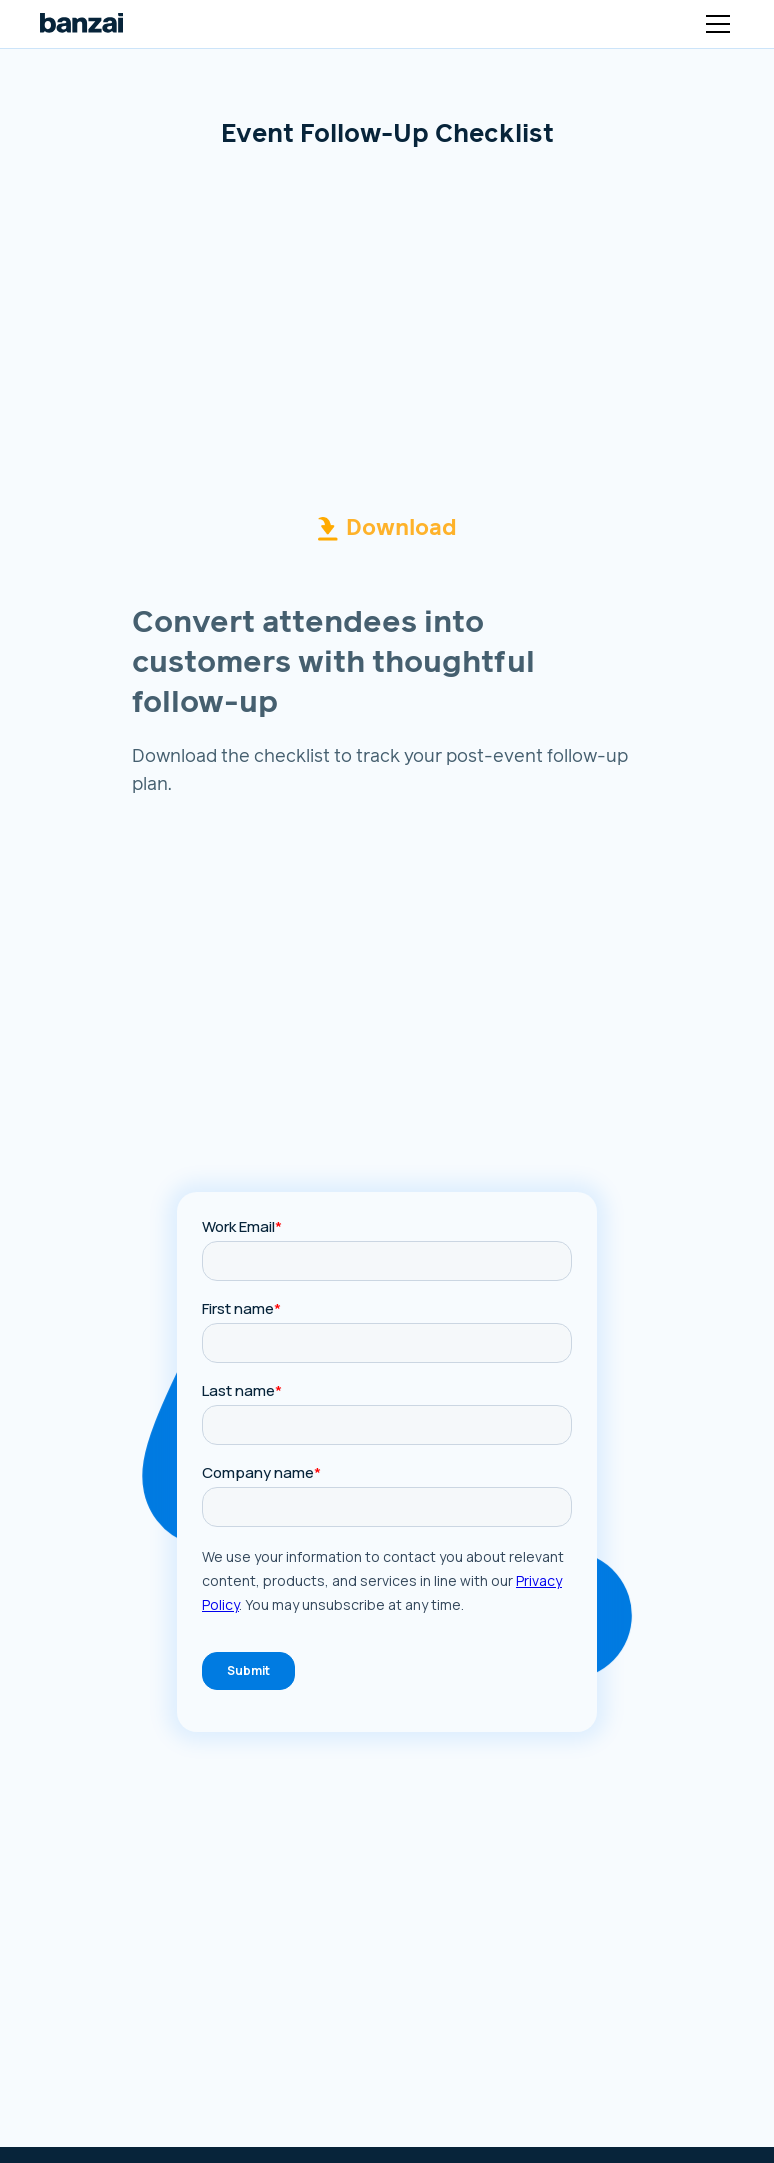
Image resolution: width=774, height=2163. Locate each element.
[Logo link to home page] (81, 24)
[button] (714, 24)
